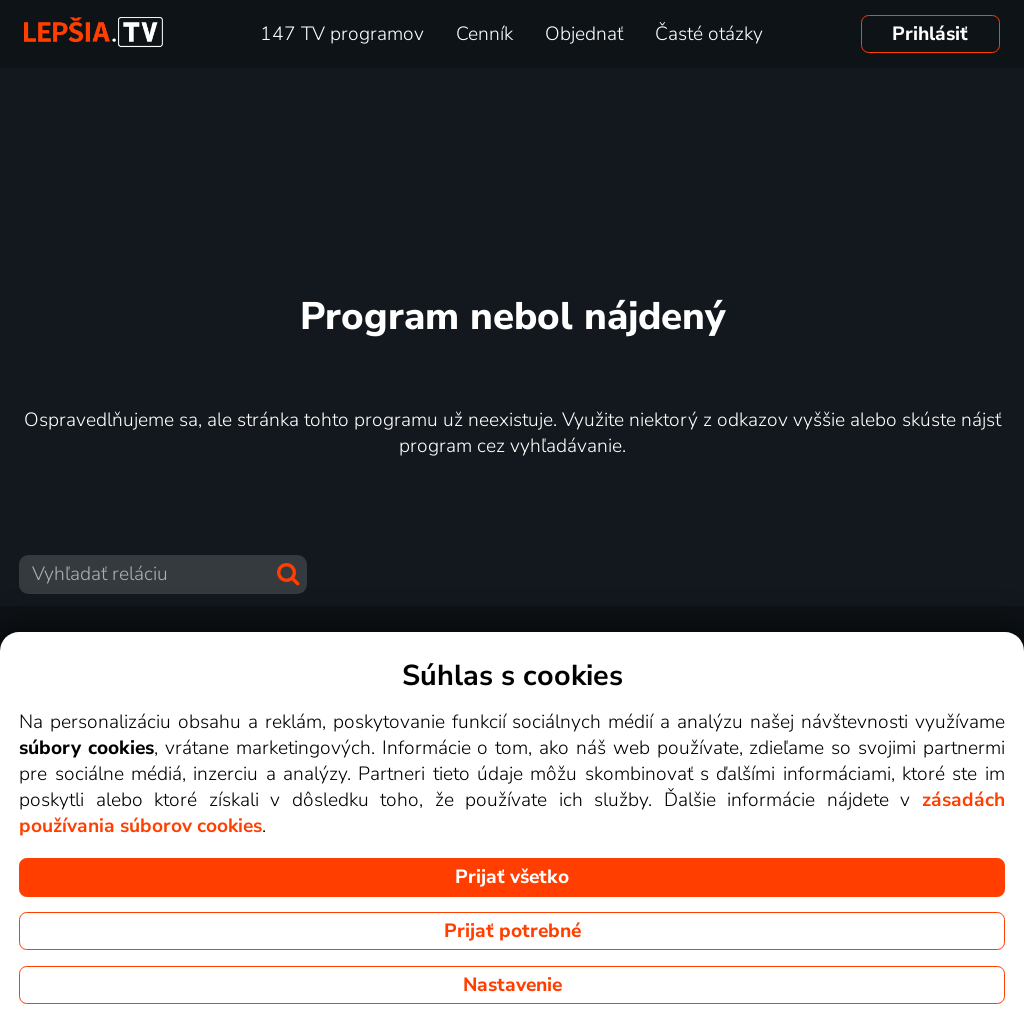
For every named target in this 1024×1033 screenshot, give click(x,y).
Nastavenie (512, 985)
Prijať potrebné (512, 931)
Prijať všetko (512, 877)
